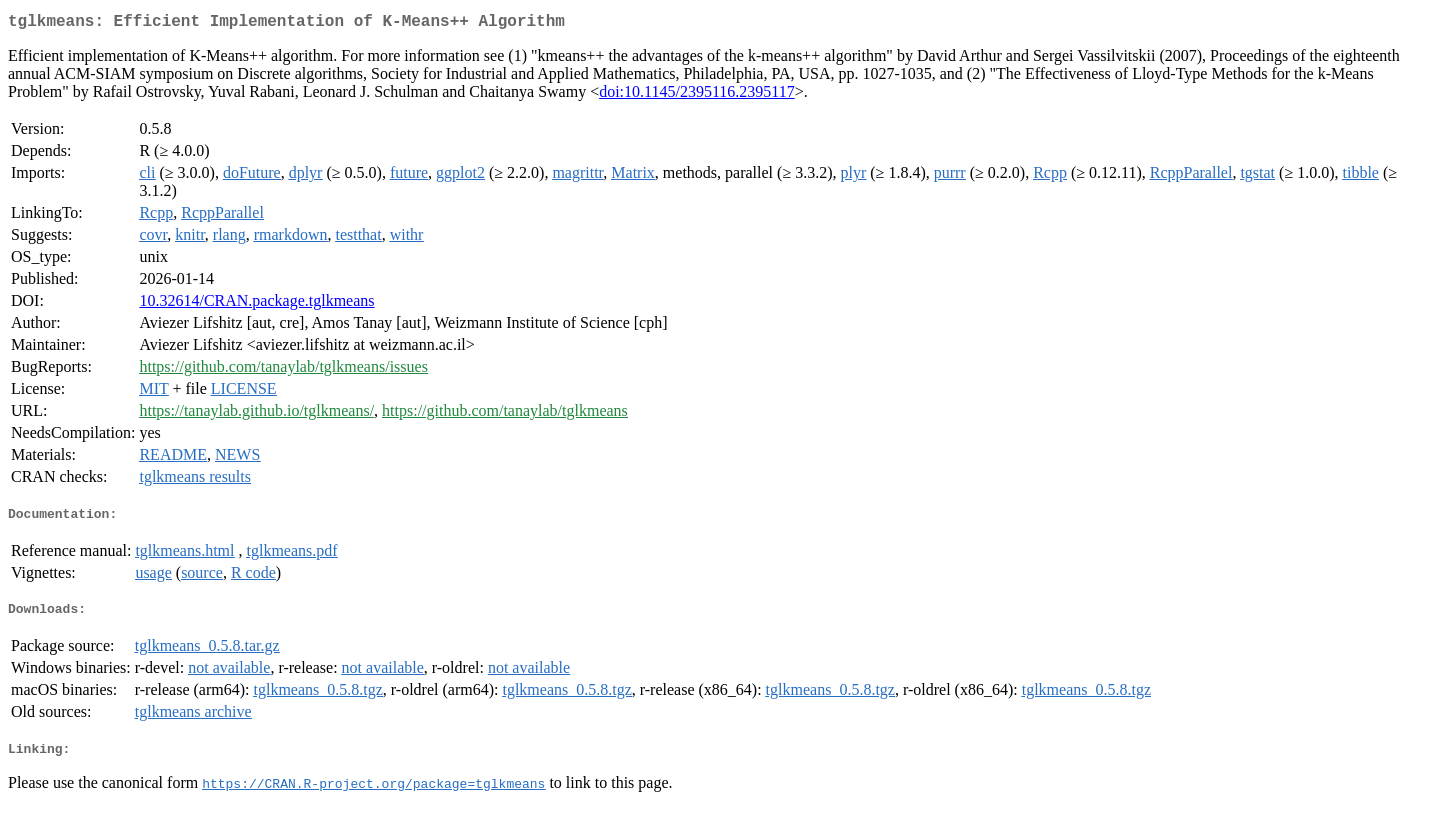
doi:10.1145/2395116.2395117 (697, 95)
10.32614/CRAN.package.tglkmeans (256, 304)
